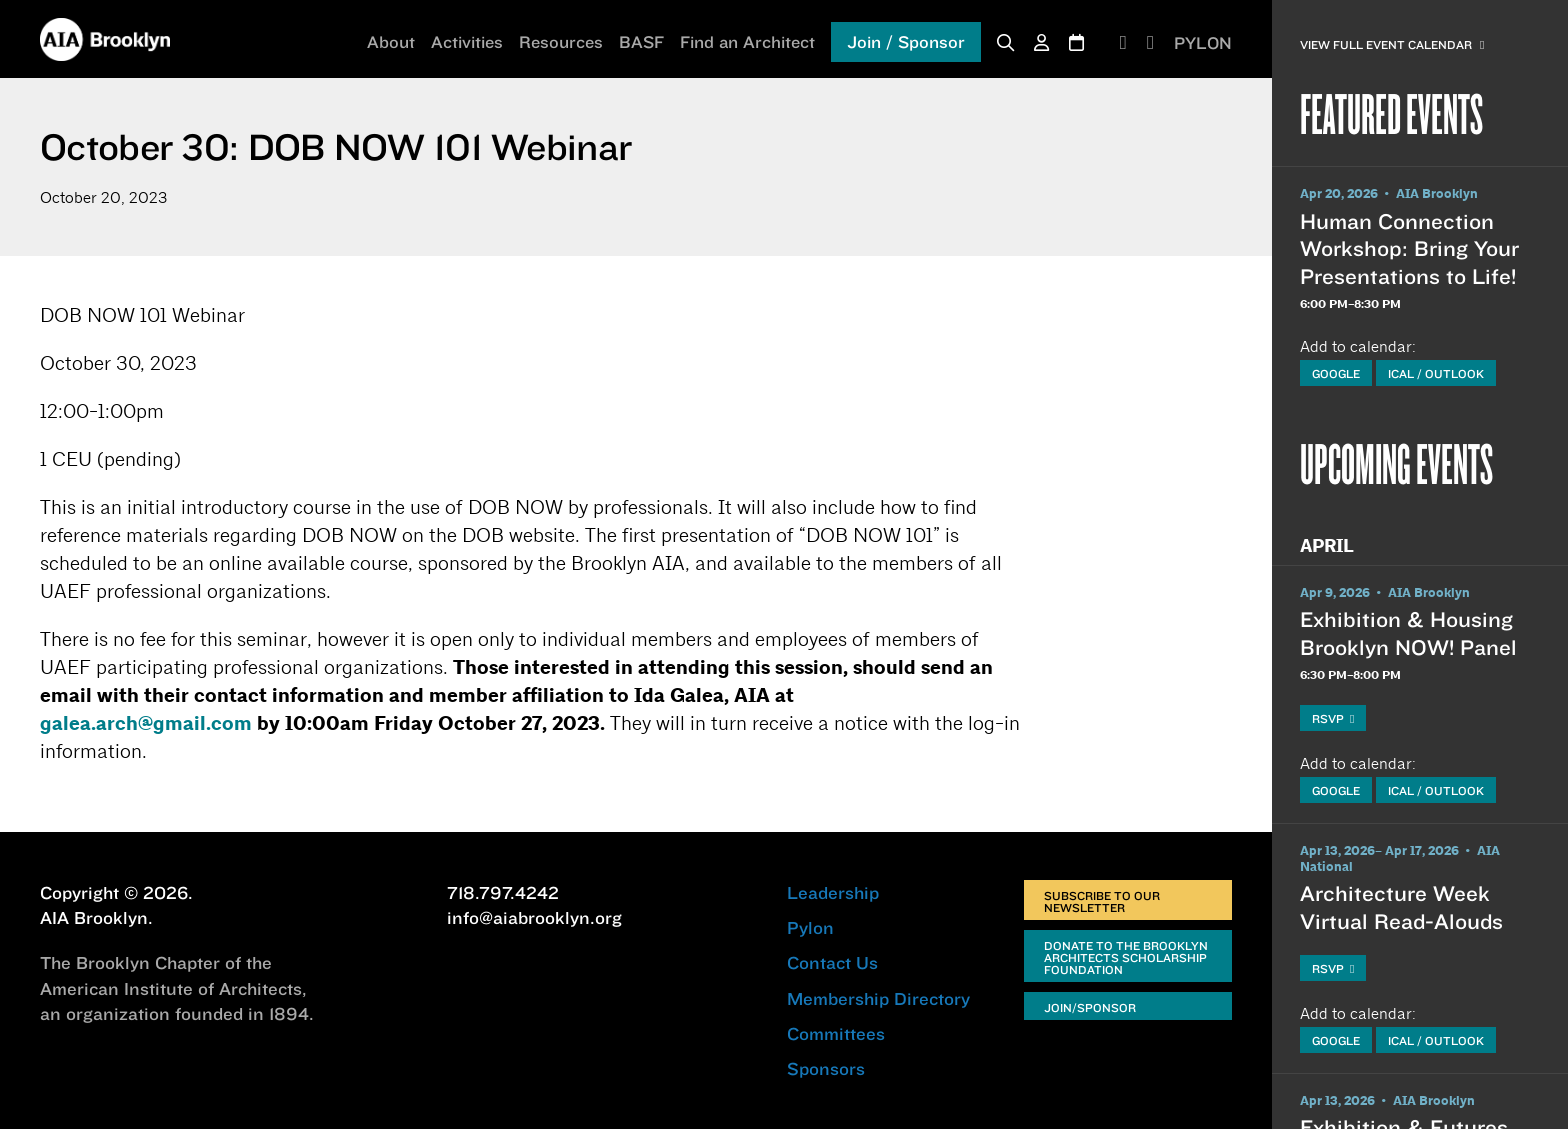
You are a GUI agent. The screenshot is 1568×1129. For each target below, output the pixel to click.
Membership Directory (878, 998)
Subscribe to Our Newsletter (1102, 901)
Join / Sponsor (906, 41)
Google (1336, 373)
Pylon (810, 927)
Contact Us (832, 962)
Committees (836, 1033)
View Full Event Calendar (1392, 44)
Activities (467, 41)
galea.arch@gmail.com (146, 723)
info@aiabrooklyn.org (534, 917)
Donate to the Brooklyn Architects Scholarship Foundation (1126, 957)
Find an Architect (747, 41)
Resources (561, 41)
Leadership (833, 892)
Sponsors (826, 1068)
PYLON (1203, 42)
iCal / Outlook (1436, 373)
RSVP (1333, 718)
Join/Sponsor (1090, 1007)
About (391, 41)
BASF (641, 41)
